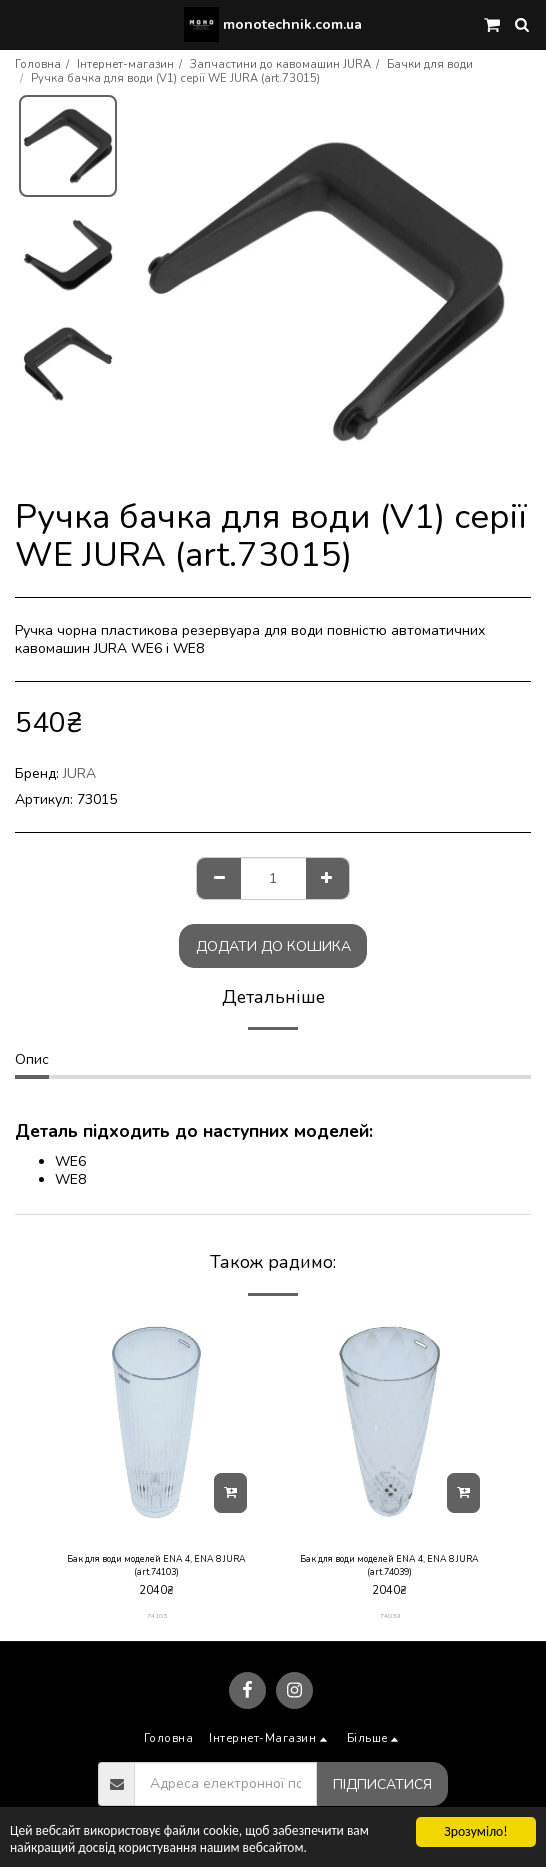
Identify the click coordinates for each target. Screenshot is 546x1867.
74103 (157, 1615)
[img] (156, 1422)
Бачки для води (430, 64)
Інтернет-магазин (125, 64)
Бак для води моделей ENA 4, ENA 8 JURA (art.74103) (156, 1565)
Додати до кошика (273, 946)
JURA (79, 773)
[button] (22, 23)
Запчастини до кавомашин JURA (280, 64)
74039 (390, 1615)
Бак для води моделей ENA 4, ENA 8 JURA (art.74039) (389, 1565)
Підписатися (382, 1784)
